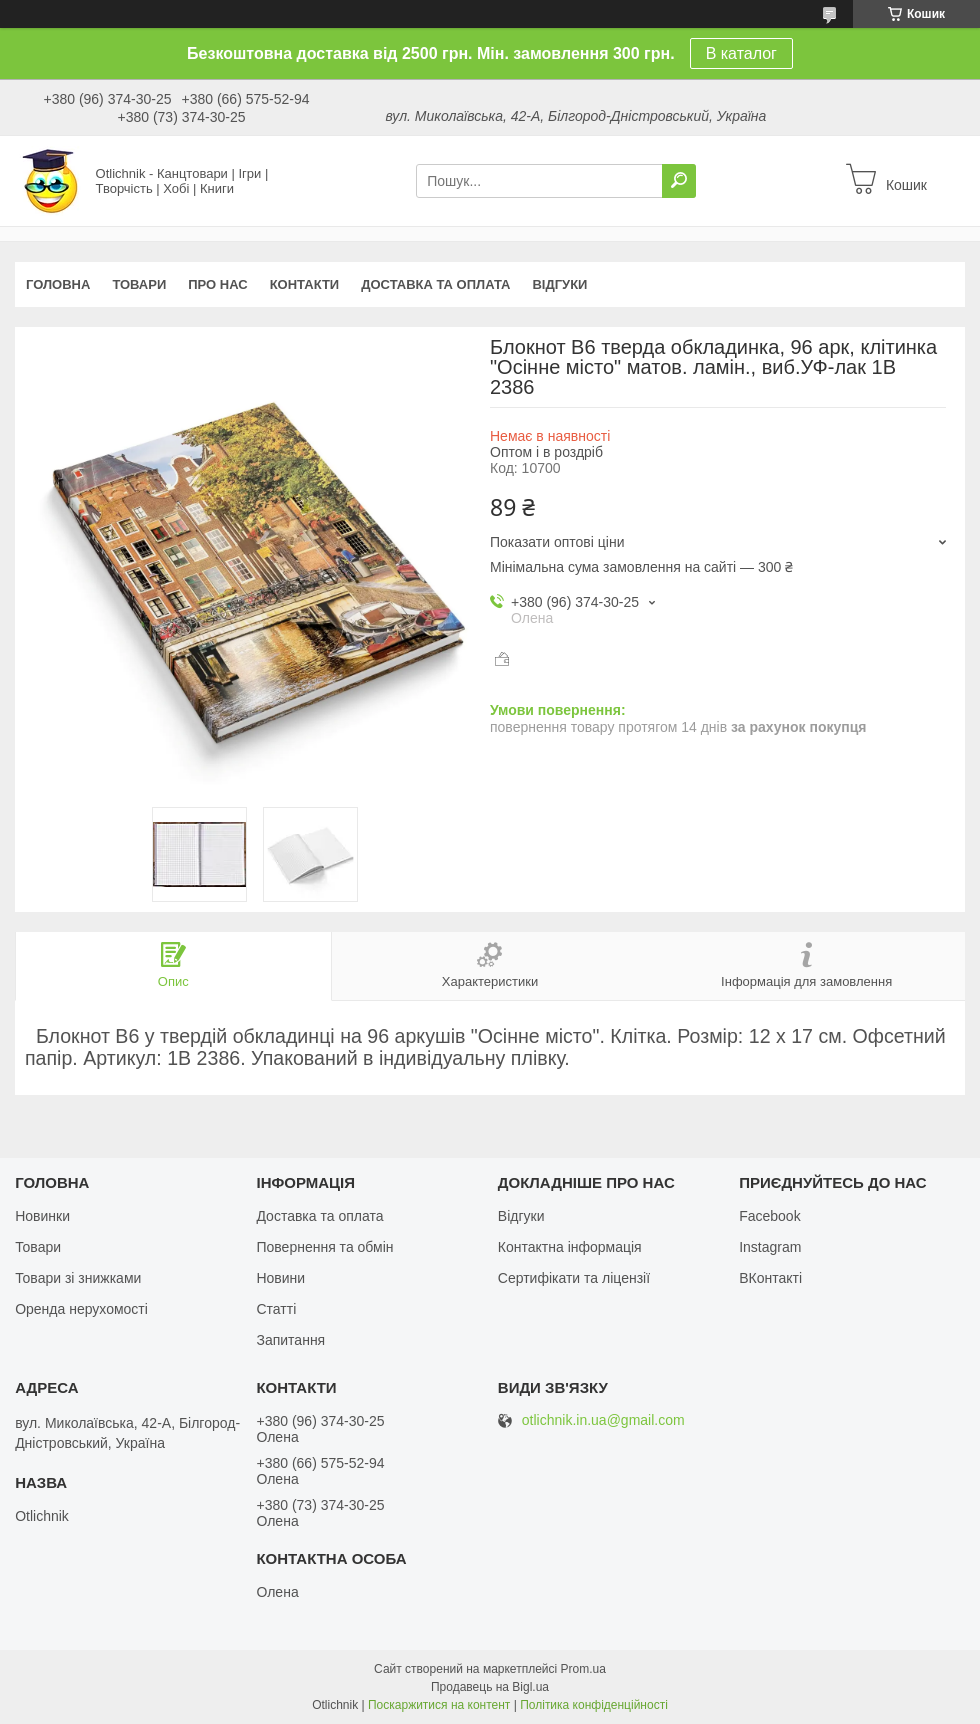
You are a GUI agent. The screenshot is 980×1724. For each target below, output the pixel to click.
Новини (280, 1278)
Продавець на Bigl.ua (490, 1687)
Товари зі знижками (78, 1278)
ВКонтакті (770, 1278)
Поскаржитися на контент (439, 1705)
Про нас (217, 284)
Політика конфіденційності (594, 1705)
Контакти (305, 284)
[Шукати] (679, 181)
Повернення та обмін (324, 1247)
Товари (139, 284)
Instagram (770, 1247)
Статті (276, 1309)
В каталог (741, 53)
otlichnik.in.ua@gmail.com (603, 1420)
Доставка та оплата (435, 284)
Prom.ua (583, 1669)
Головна (58, 284)
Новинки (42, 1216)
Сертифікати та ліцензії (574, 1278)
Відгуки (559, 284)
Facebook (769, 1216)
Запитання (290, 1340)
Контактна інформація (570, 1247)
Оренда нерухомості (81, 1309)
